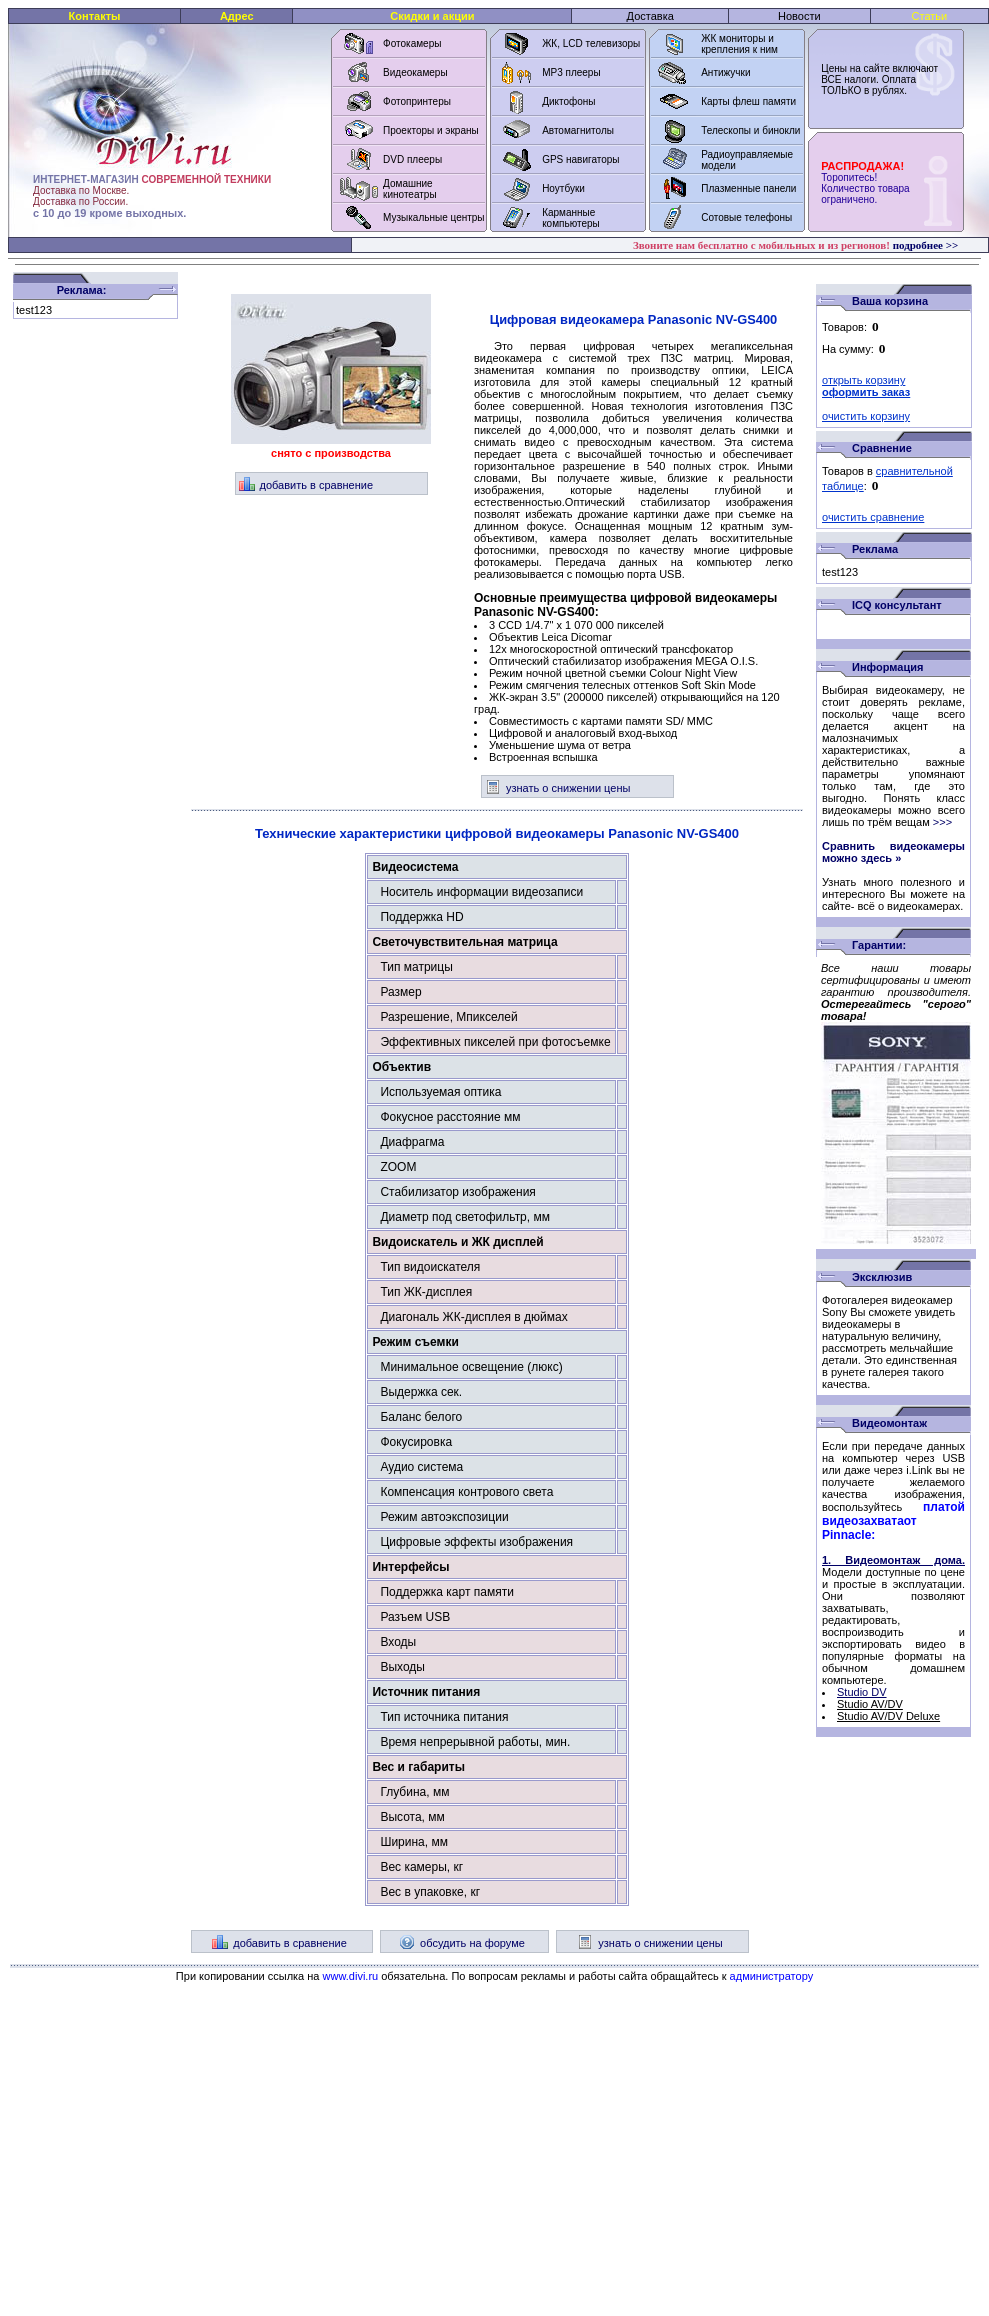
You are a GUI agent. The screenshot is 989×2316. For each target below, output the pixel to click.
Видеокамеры (415, 72)
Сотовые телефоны (746, 217)
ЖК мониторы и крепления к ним (739, 44)
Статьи (930, 16)
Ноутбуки (563, 188)
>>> (942, 822)
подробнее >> (926, 245)
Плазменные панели (748, 188)
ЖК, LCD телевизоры (591, 43)
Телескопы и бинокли (750, 130)
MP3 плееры (571, 72)
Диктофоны (568, 101)
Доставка (650, 16)
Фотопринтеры (417, 101)
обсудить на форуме (462, 1943)
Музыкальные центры (434, 217)
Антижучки (725, 72)
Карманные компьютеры (571, 218)
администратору (772, 1976)
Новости (799, 16)
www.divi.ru (351, 1976)
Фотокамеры (412, 43)
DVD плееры (412, 159)
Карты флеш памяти (748, 101)
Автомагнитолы (578, 130)
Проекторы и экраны (431, 130)
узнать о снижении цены (557, 788)
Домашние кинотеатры (410, 189)
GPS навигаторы (580, 159)
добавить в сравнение (306, 485)
